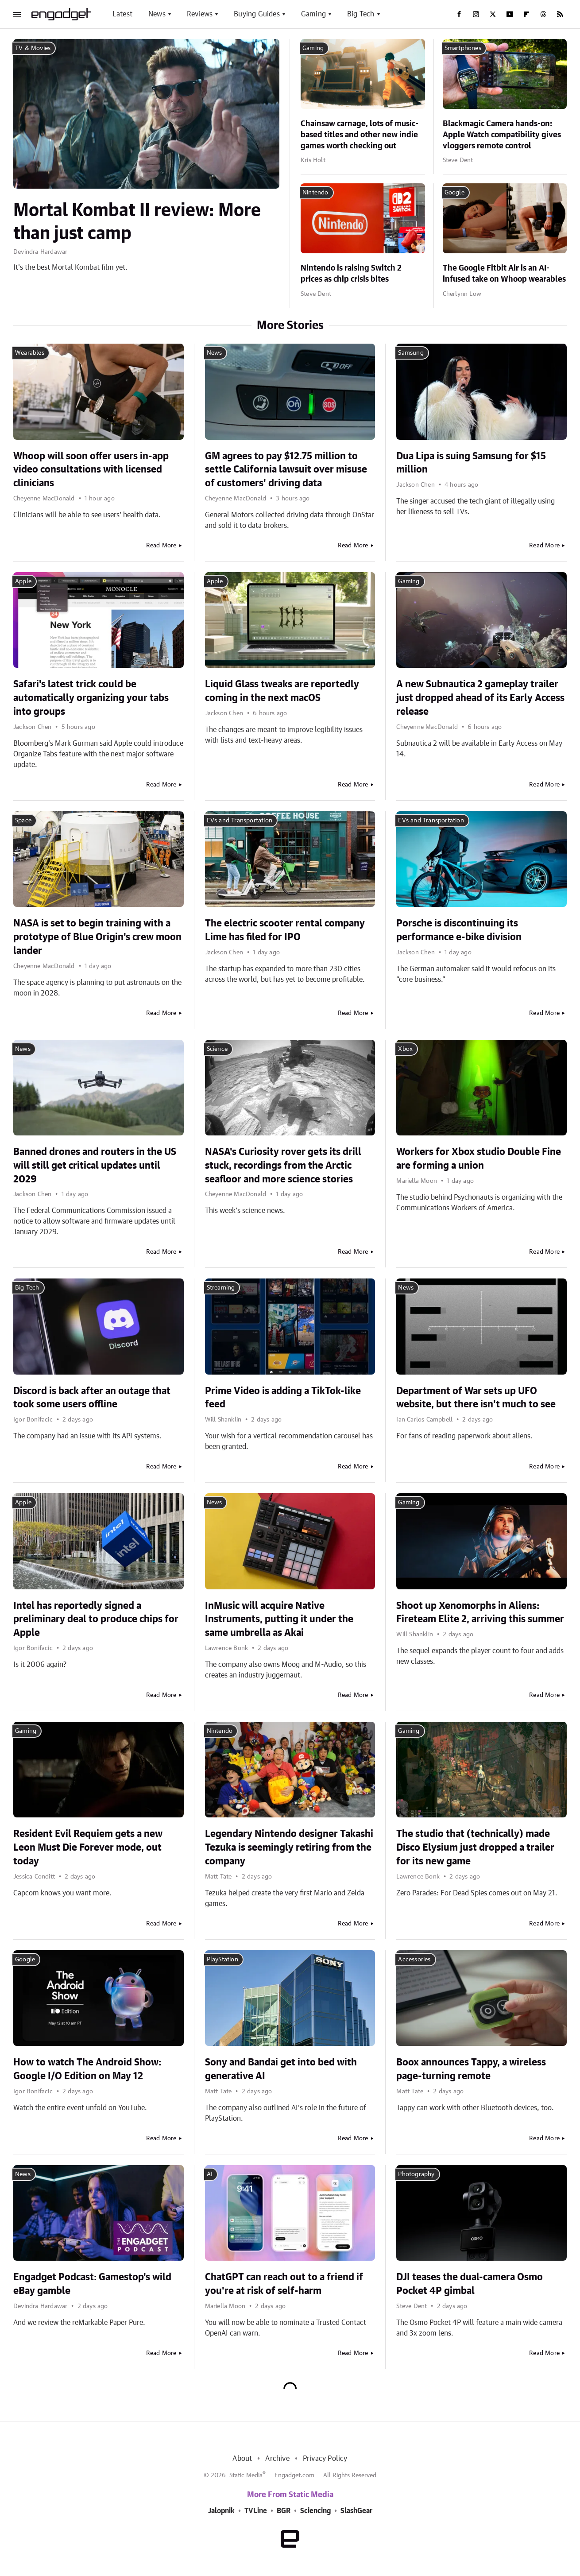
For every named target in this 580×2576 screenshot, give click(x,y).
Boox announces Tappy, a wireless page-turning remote (471, 2069)
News (157, 14)
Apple (23, 581)
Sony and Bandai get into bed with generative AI (281, 2069)
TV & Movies (32, 48)
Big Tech (361, 14)
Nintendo (315, 193)
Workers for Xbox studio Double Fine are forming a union (478, 1158)
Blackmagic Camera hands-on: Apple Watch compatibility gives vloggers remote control (502, 135)
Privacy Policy (325, 2458)
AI (210, 2174)
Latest (122, 14)
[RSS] (560, 14)
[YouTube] (509, 14)
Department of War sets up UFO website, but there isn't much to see (476, 1398)
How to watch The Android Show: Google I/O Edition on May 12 (87, 2069)
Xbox (405, 1049)
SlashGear (356, 2510)
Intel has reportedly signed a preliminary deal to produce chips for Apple (95, 1619)
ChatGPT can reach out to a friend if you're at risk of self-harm (284, 2284)
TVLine (255, 2510)
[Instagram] (476, 14)
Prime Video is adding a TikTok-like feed (283, 1398)
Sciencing (315, 2510)
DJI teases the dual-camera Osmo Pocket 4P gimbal (469, 2284)
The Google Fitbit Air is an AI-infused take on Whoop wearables (504, 273)
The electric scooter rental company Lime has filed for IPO (285, 930)
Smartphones (463, 48)
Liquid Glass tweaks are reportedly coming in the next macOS (282, 691)
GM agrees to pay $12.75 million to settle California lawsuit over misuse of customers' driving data (286, 469)
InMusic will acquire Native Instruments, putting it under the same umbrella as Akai (279, 1619)
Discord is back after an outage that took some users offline (91, 1398)
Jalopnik (221, 2510)
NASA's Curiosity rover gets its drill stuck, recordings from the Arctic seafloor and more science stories (283, 1165)
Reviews (200, 14)
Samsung (410, 353)
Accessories (414, 1959)
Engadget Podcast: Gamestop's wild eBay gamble (92, 2284)
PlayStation (222, 1959)
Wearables (29, 353)
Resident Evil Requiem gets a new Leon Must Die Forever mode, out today (87, 1847)
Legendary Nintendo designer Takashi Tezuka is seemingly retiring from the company (289, 1847)
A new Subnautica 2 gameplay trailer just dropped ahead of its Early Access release (480, 698)
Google (454, 193)
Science (217, 1049)
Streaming (221, 1288)
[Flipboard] (526, 14)
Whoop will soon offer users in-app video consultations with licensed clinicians (91, 469)
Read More (161, 545)
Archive (277, 2458)
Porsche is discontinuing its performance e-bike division (459, 930)
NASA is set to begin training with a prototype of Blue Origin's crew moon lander (97, 937)
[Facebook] (459, 14)
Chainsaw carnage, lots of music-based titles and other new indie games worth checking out (359, 135)
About (242, 2458)
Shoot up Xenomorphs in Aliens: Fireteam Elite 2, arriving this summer (480, 1612)
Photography (416, 2174)
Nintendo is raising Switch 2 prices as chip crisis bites (351, 273)
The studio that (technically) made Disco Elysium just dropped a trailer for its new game (475, 1847)
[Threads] (543, 14)
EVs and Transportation (239, 820)
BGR (283, 2510)
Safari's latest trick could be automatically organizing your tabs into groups (91, 698)
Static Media (246, 2475)
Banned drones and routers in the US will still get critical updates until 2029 (94, 1165)
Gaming (313, 14)
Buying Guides (257, 14)
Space (23, 820)
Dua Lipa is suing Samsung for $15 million (471, 463)
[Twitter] (492, 14)
